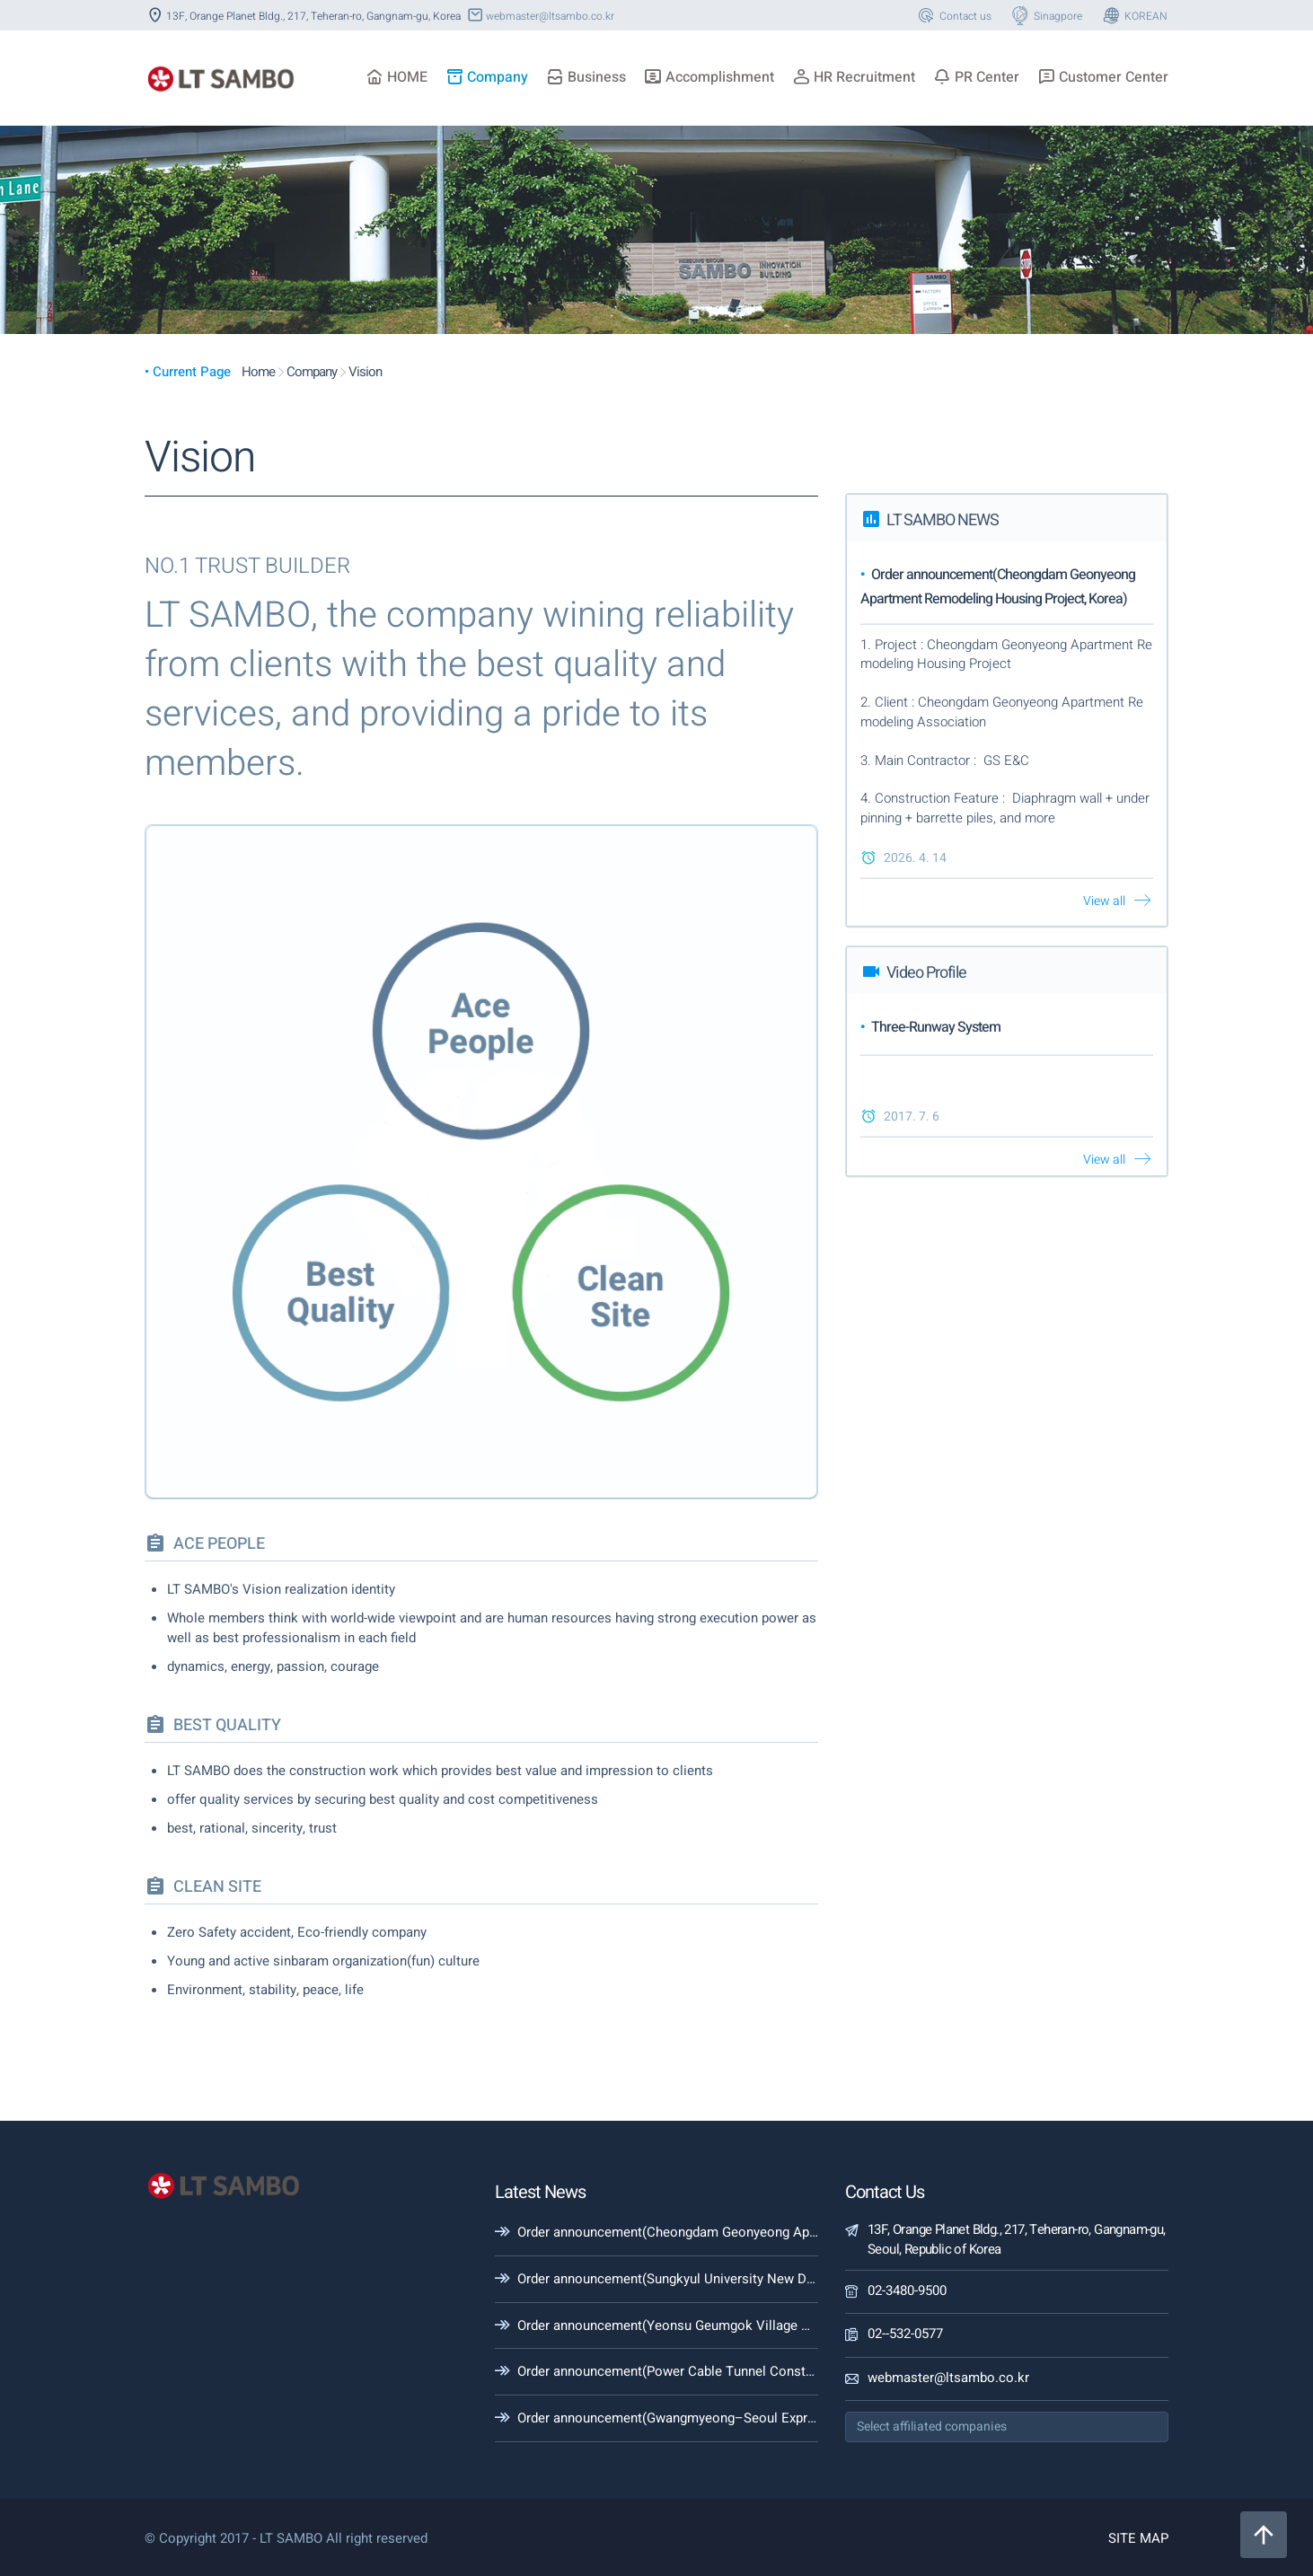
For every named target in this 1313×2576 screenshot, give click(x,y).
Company (486, 77)
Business (586, 77)
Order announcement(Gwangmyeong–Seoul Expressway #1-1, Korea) (722, 2418)
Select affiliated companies (932, 2426)
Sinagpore (1045, 16)
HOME (396, 77)
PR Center (976, 77)
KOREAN (1134, 16)
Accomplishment (709, 77)
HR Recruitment (853, 77)
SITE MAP (1138, 2538)
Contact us (953, 16)
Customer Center (1102, 77)
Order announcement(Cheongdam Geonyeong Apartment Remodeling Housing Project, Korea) (797, 2232)
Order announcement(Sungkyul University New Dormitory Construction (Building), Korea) (781, 2279)
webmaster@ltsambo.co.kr (539, 16)
